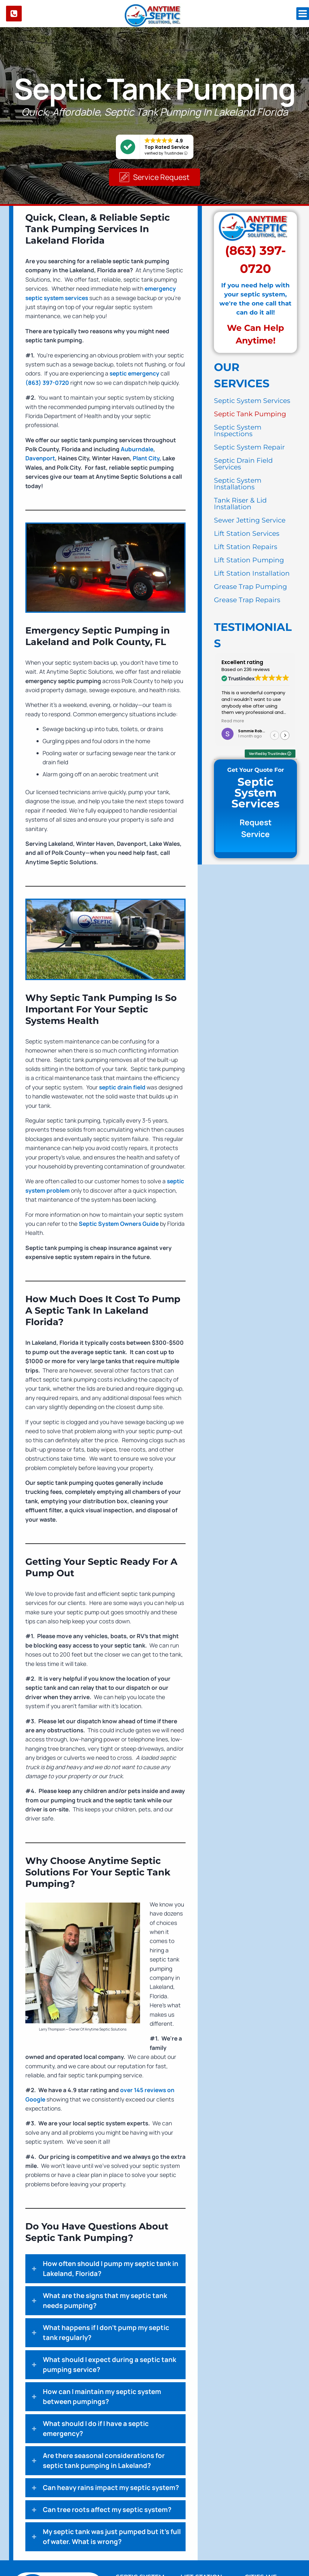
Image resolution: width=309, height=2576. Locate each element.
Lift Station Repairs (245, 547)
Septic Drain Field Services (243, 464)
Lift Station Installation (252, 573)
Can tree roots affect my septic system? (107, 2510)
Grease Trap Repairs (247, 600)
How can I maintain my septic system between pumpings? (102, 2397)
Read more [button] (232, 721)
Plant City (146, 459)
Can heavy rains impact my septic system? (111, 2488)
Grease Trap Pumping (250, 587)
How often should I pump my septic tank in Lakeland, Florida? (110, 2269)
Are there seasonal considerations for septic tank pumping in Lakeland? (104, 2461)
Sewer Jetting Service (249, 520)
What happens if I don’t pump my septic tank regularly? (106, 2333)
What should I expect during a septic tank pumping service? (109, 2365)
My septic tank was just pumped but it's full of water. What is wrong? (112, 2537)
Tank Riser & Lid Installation (240, 504)
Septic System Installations (237, 484)
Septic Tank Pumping (250, 414)
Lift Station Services (246, 534)
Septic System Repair (249, 447)
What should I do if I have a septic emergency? (96, 2429)
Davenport (40, 459)
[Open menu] (302, 13)
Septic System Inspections (237, 431)
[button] (154, 177)
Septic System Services (252, 401)
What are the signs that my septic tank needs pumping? (105, 2301)
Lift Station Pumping (249, 560)
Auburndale (137, 450)
